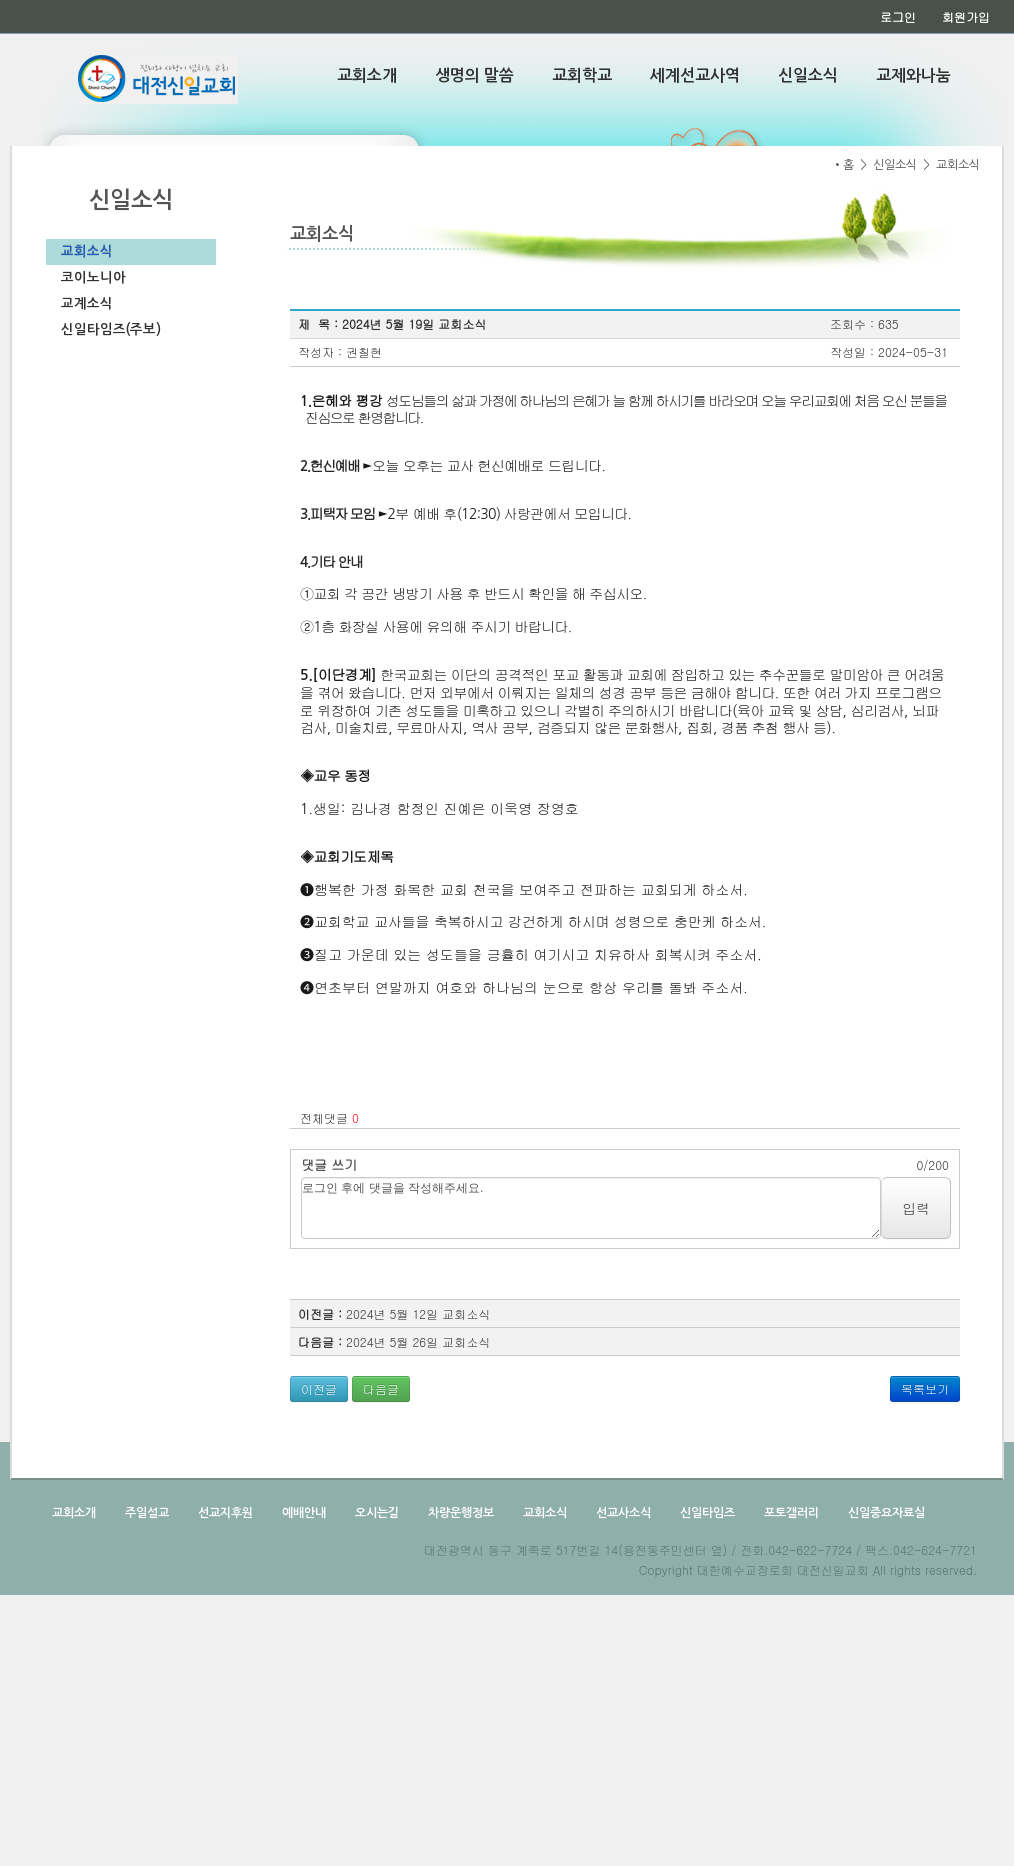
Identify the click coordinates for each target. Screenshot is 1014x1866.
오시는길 (375, 1513)
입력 (916, 1208)
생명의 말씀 (474, 75)
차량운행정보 (459, 1513)
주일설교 (145, 1513)
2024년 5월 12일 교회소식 (418, 1313)
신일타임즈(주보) (111, 329)
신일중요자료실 (885, 1513)
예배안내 (302, 1513)
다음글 (381, 1388)
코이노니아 (93, 277)
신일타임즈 (706, 1513)
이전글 (319, 1388)
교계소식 (87, 303)
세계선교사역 (695, 75)
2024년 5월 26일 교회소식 (418, 1341)
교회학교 (582, 75)
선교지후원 (224, 1513)
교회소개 (367, 75)
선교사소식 (622, 1513)
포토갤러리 (790, 1513)
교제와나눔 (913, 75)
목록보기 (925, 1388)
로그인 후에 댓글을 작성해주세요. (591, 1208)
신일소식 (808, 75)
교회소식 (87, 251)
